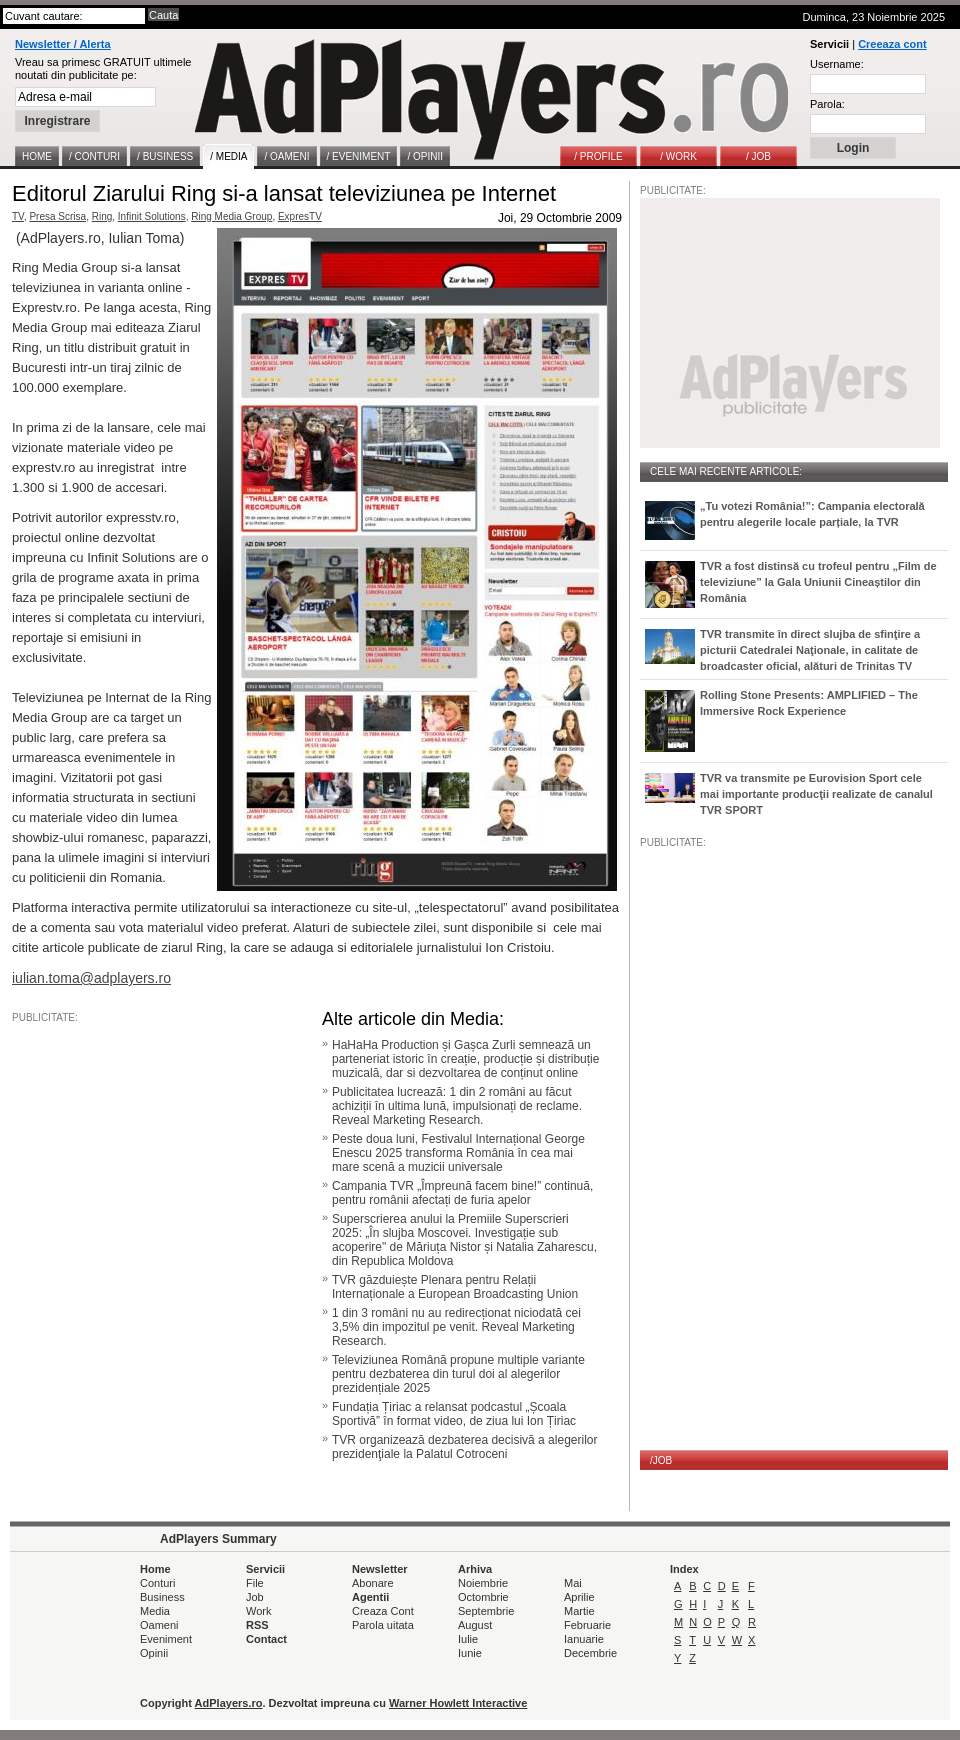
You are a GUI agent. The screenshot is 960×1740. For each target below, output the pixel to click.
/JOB (661, 1460)
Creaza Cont (383, 1611)
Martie (579, 1611)
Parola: (827, 104)
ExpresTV (300, 216)
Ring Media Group (231, 216)
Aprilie (579, 1597)
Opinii (154, 1653)
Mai (573, 1583)
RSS (257, 1625)
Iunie (470, 1653)
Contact (266, 1639)
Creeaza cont (892, 44)
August (475, 1625)
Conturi (157, 1583)
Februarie (587, 1625)
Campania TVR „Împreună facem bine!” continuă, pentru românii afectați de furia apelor (462, 1193)
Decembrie (590, 1653)
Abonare (373, 1583)
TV (18, 216)
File (255, 1583)
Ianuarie (584, 1639)
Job (255, 1597)
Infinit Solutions (152, 216)
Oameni (159, 1625)
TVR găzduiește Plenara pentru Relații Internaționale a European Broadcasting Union (455, 1287)
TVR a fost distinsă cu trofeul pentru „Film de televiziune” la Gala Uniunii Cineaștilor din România (818, 582)
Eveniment (166, 1639)
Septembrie (486, 1611)
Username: (837, 64)
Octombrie (483, 1597)
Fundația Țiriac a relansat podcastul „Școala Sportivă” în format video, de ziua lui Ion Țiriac (454, 1414)
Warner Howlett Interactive (458, 1703)
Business (162, 1597)
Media (155, 1611)
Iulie (468, 1639)
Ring (102, 216)
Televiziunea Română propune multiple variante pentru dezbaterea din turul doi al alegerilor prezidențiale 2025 (458, 1374)
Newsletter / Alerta (63, 44)
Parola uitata (383, 1625)
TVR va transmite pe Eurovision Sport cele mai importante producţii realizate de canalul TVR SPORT (816, 794)
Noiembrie (483, 1583)
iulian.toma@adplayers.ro (91, 978)
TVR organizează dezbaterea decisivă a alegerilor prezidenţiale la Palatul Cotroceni (464, 1447)
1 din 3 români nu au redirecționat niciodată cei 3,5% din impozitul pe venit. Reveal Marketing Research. (456, 1327)
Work (258, 1611)
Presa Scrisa (57, 216)
